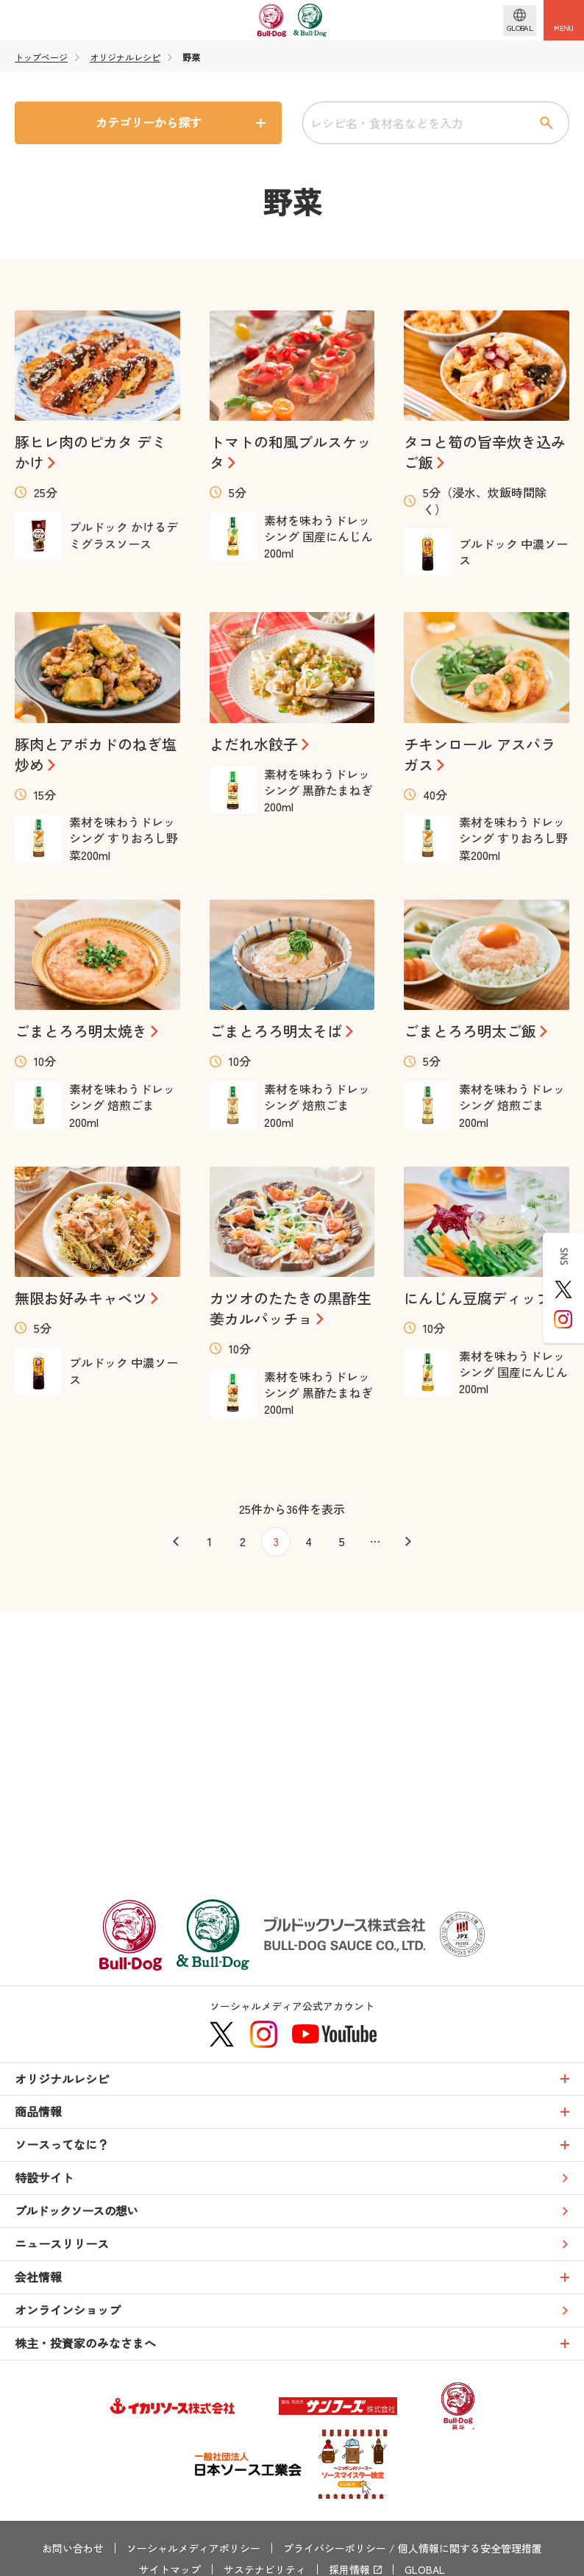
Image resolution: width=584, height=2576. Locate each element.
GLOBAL (425, 2569)
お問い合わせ (73, 2548)
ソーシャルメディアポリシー (193, 2548)
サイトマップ (170, 2569)
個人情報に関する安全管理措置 (470, 2548)
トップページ (41, 57)
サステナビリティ (265, 2569)
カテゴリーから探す (149, 122)
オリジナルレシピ (125, 57)
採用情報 (349, 2569)
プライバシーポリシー (334, 2548)
